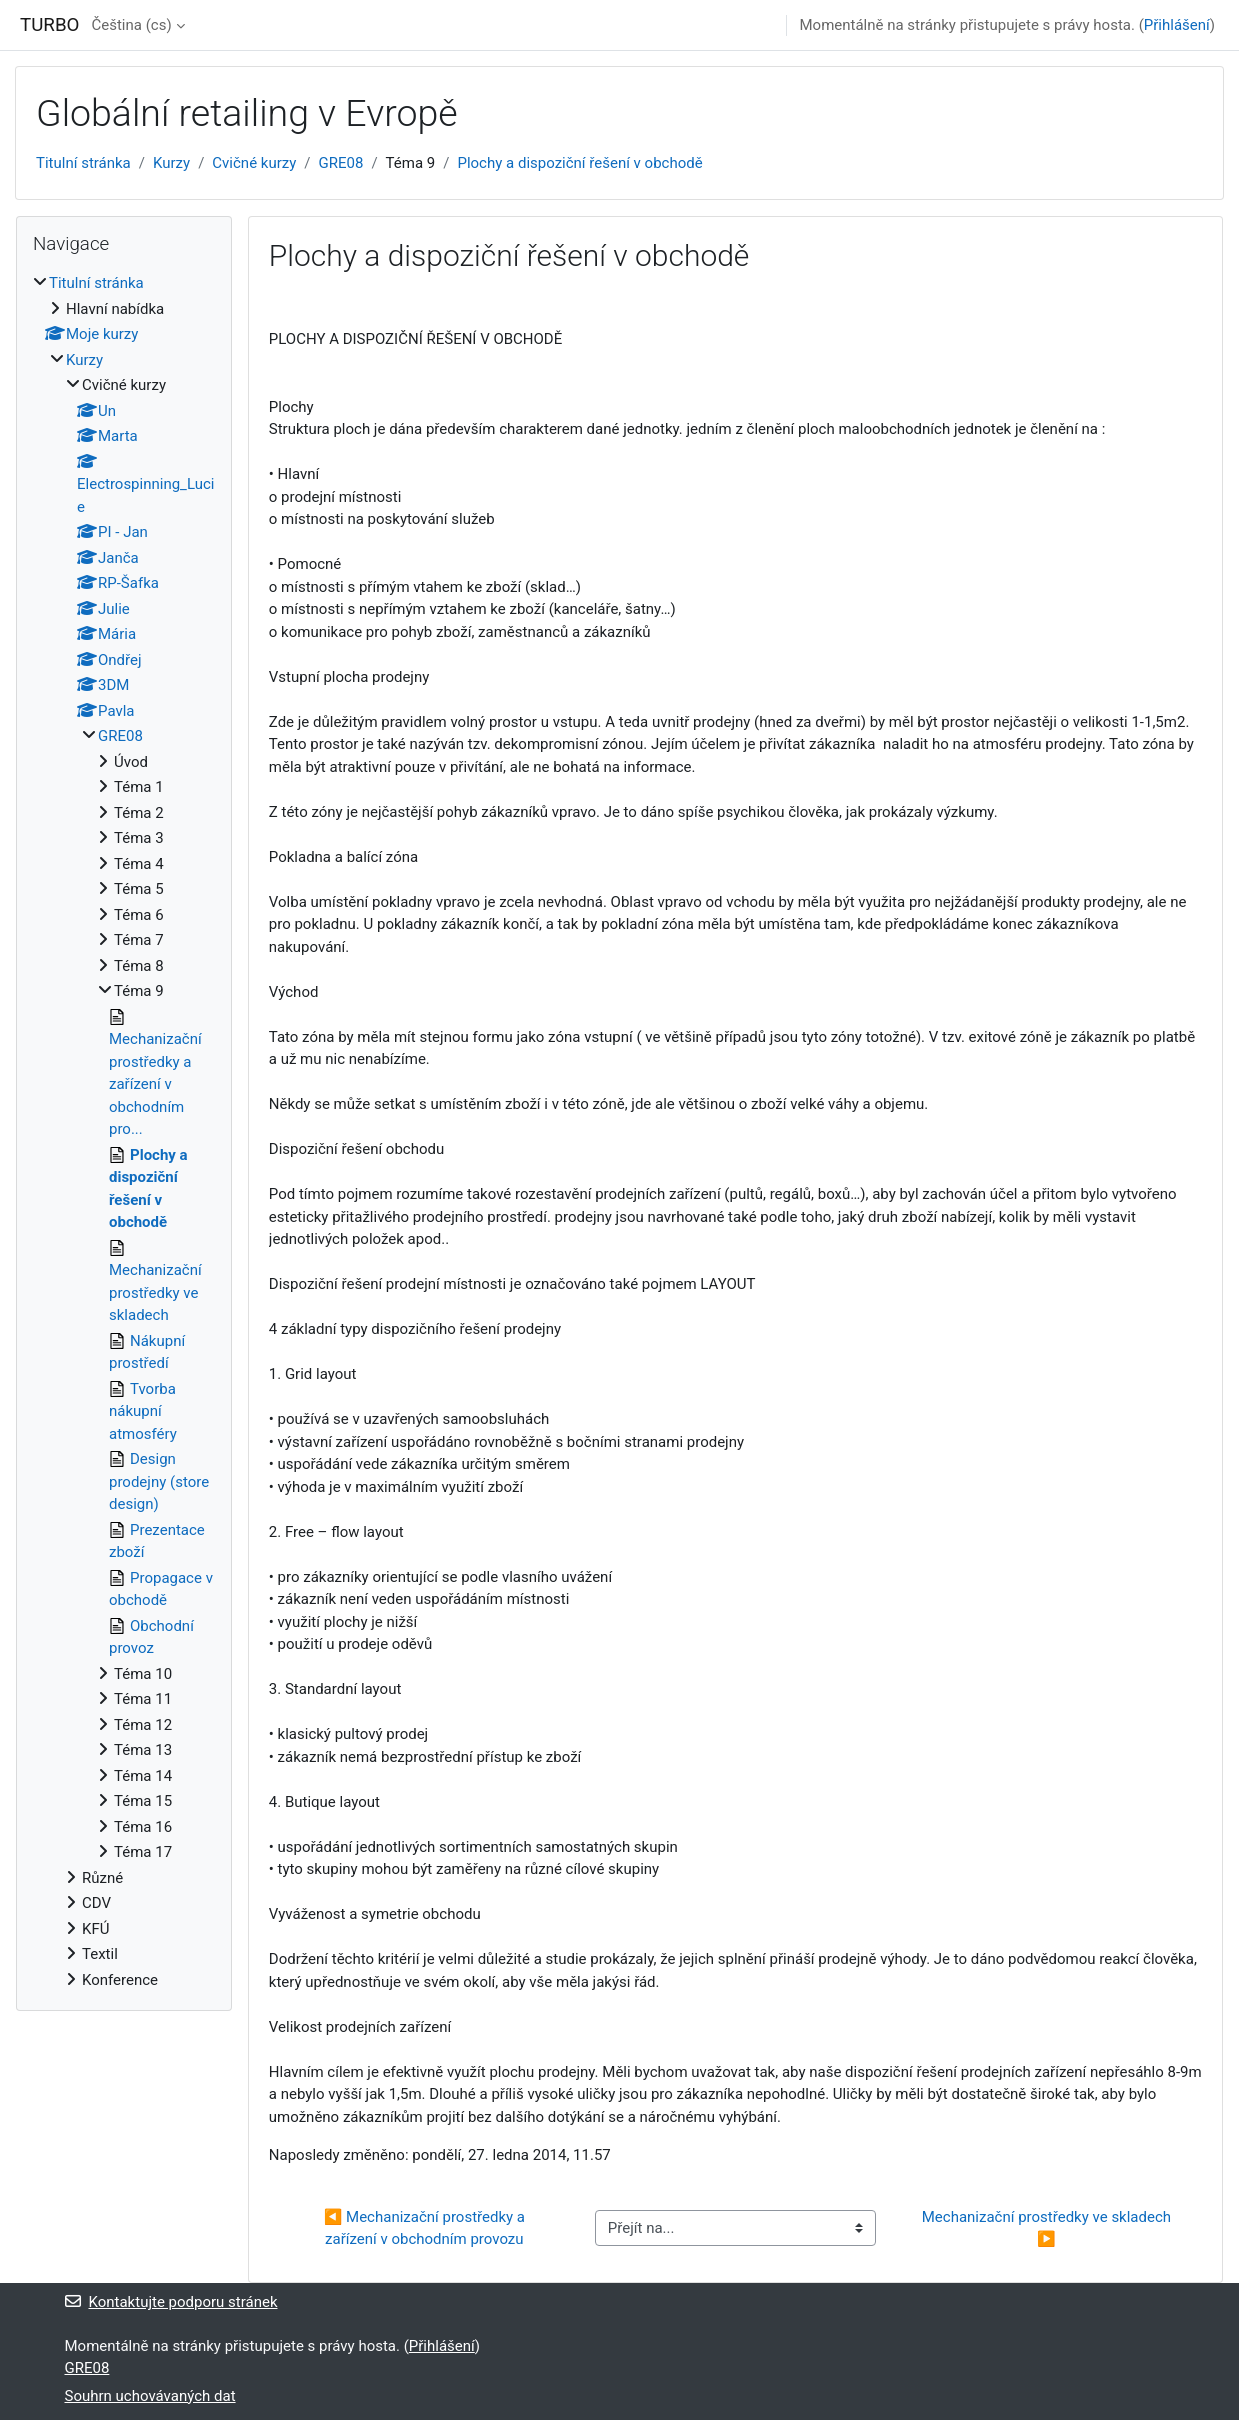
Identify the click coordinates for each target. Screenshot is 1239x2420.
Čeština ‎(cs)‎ (131, 25)
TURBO (49, 25)
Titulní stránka (83, 163)
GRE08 (341, 163)
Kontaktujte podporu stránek (171, 2302)
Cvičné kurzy (254, 163)
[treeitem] (124, 1131)
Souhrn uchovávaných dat (150, 2396)
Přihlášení (1177, 25)
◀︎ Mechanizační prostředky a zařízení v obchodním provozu (426, 2228)
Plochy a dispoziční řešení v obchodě (579, 163)
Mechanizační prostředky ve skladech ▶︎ (1048, 2228)
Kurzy (171, 163)
